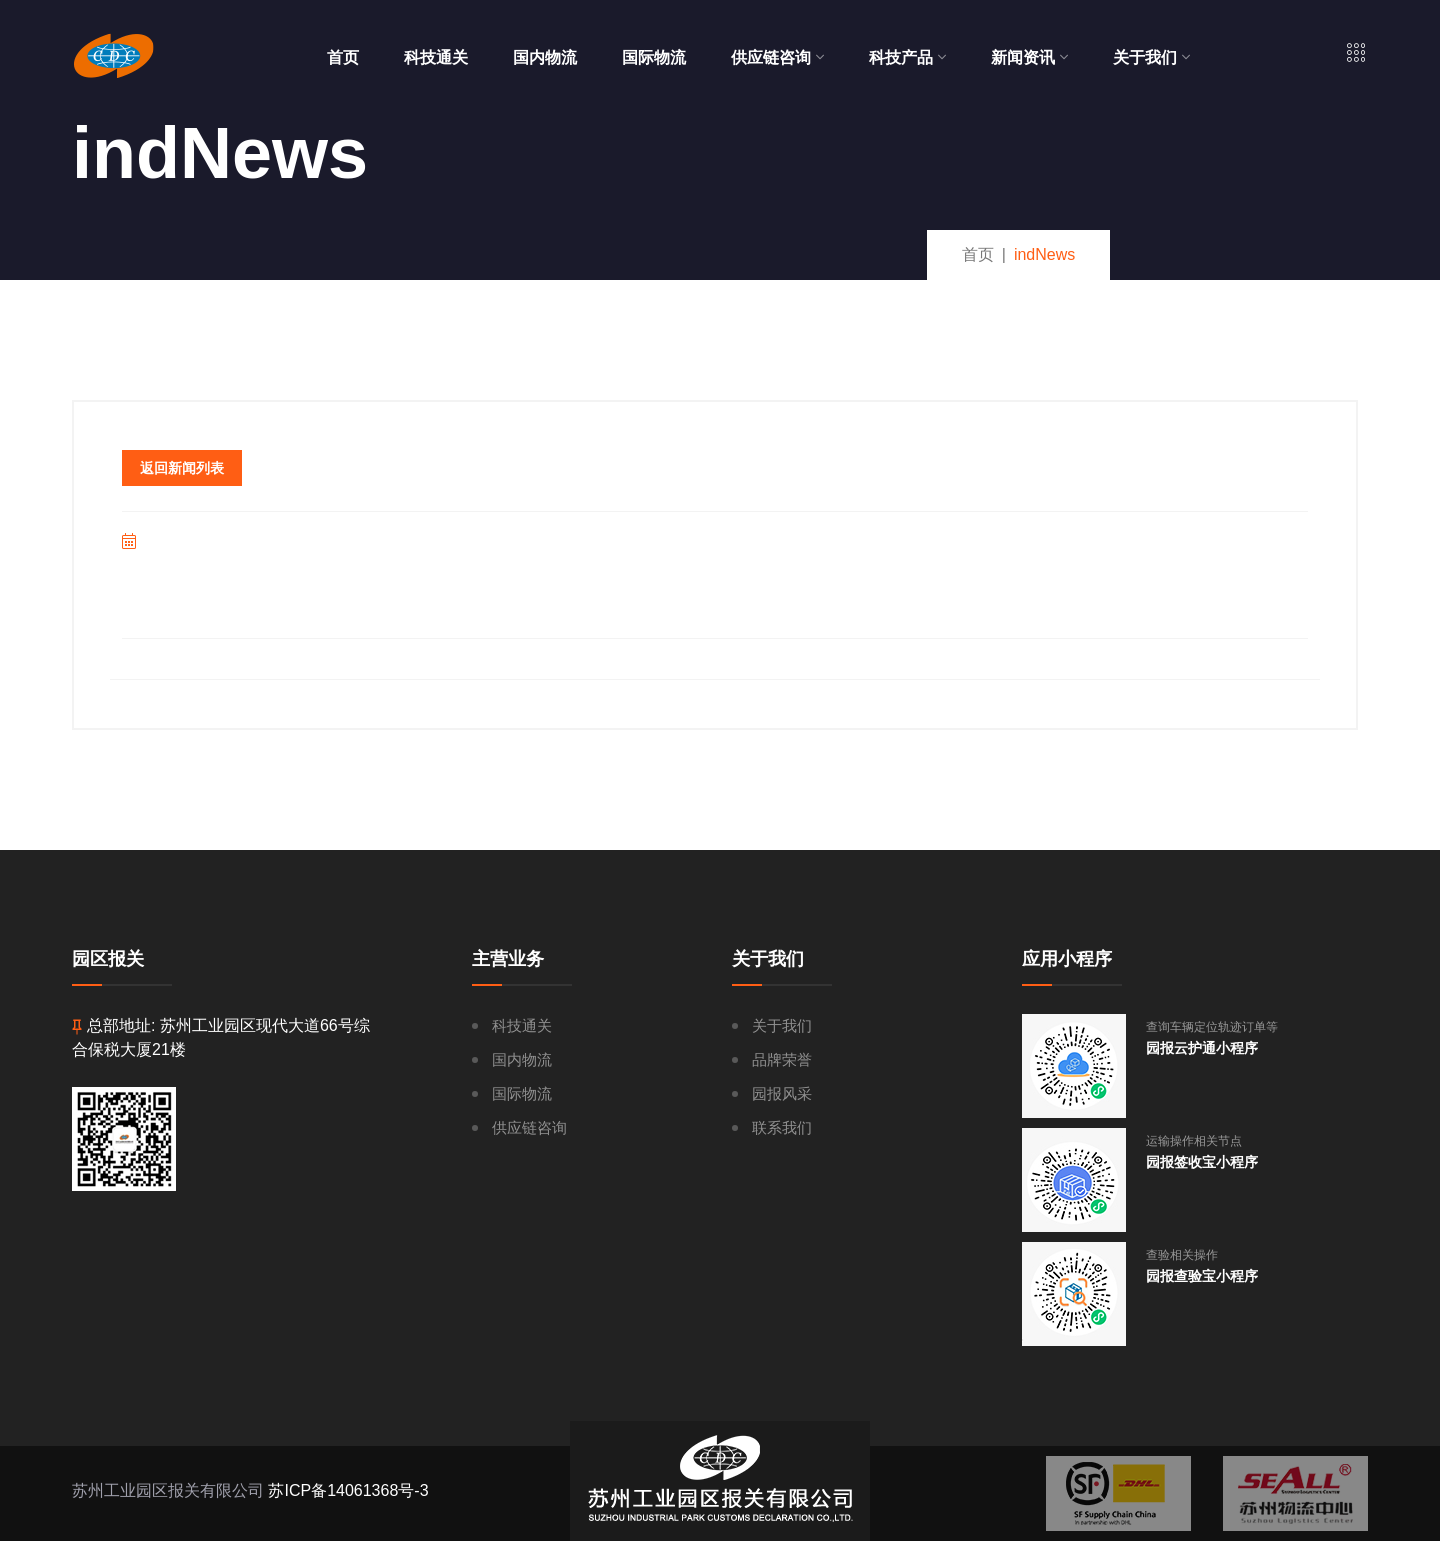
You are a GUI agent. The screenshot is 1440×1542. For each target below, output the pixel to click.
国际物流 (654, 57)
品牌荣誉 (782, 1059)
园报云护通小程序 (1202, 1048)
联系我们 (782, 1127)
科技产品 (907, 57)
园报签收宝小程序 (1202, 1162)
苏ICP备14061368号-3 (348, 1490)
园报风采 (782, 1093)
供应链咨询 (777, 57)
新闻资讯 (1029, 57)
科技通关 (436, 57)
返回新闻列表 (182, 468)
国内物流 (545, 57)
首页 (343, 57)
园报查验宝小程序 (1202, 1276)
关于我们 (1151, 57)
